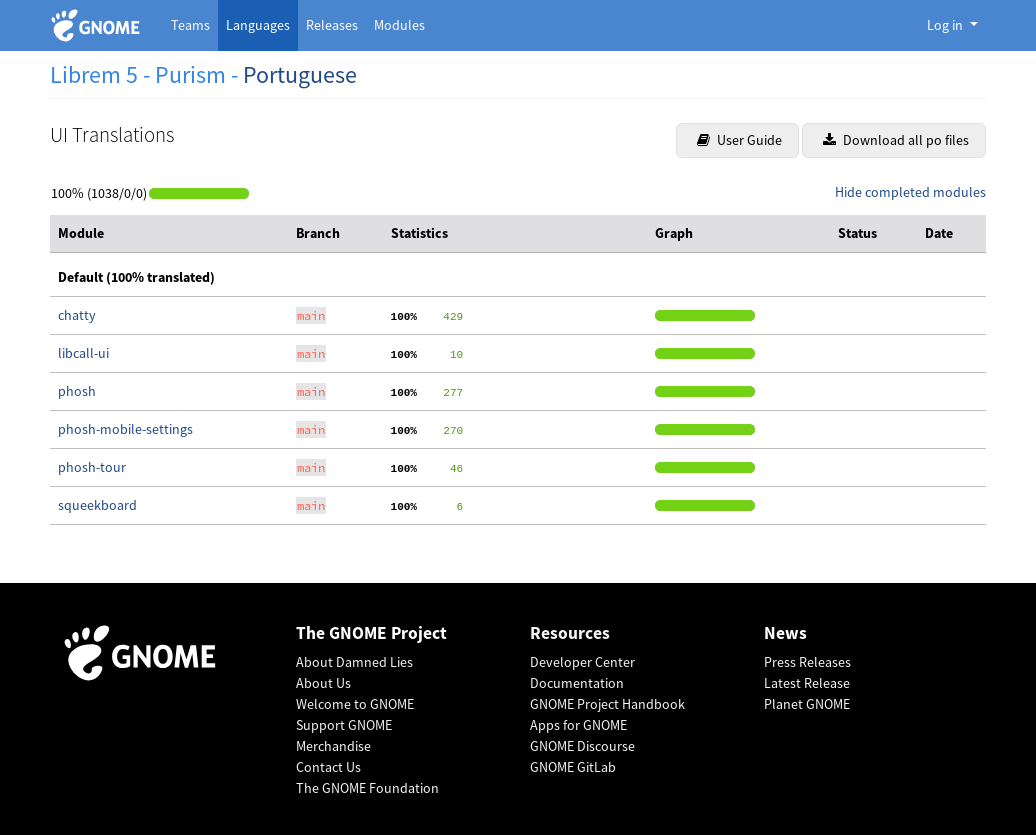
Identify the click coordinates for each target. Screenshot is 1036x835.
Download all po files (896, 140)
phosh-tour (92, 467)
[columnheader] (169, 234)
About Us (323, 683)
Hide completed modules (910, 192)
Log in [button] (946, 25)
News (785, 633)
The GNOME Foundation (367, 788)
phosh (77, 391)
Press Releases (807, 662)
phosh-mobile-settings (125, 429)
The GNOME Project (371, 633)
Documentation (577, 683)
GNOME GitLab (573, 767)
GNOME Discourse (582, 746)
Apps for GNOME (578, 725)
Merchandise (333, 746)
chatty (77, 315)
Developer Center (582, 662)
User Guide (739, 140)
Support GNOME (344, 725)
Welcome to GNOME (355, 704)
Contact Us (328, 767)
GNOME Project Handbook (607, 704)
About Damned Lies (354, 662)
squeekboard (97, 505)
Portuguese (300, 74)
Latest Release (807, 683)
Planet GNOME (807, 704)
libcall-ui (83, 353)
